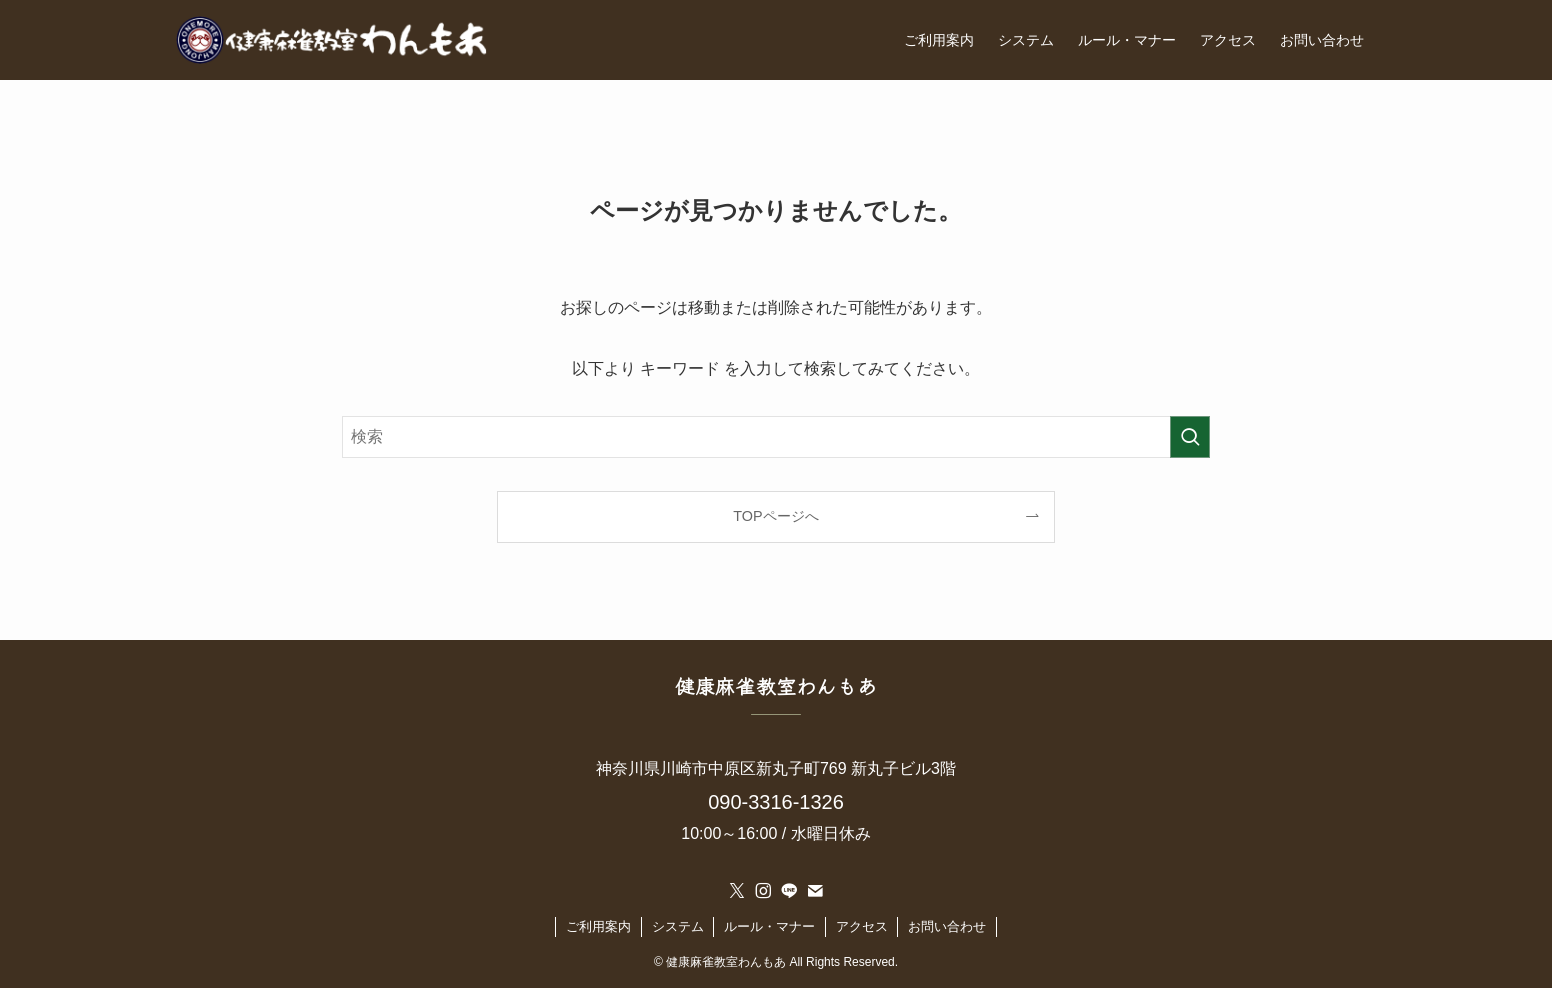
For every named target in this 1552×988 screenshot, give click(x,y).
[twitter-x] (737, 891)
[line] (789, 891)
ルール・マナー (769, 926)
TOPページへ (775, 516)
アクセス (862, 926)
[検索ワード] (776, 437)
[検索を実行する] (1190, 437)
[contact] (815, 891)
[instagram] (763, 891)
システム (678, 926)
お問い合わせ (947, 926)
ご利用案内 (598, 926)
